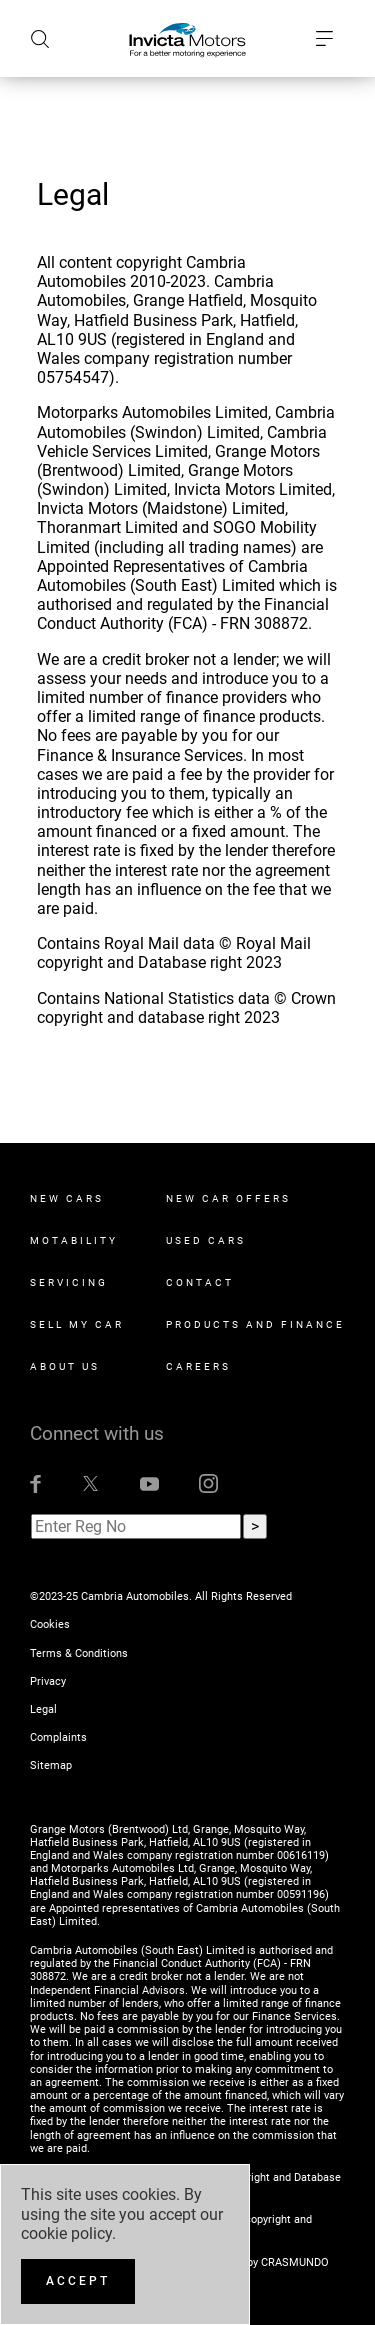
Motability (74, 1240)
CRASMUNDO (295, 2262)
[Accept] (78, 2281)
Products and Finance (255, 1324)
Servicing (69, 1282)
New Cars (67, 1198)
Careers (198, 1366)
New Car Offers (228, 1198)
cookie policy (66, 2233)
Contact (200, 1282)
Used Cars (206, 1240)
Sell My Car (77, 1324)
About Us (65, 1366)
